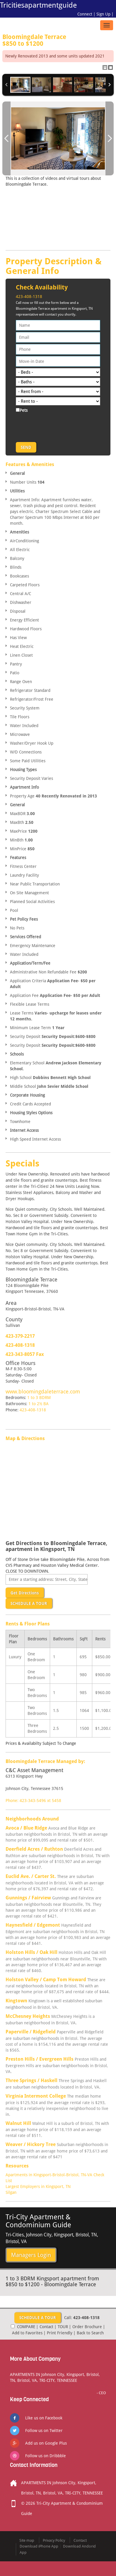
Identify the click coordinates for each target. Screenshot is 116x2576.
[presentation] (60, 426)
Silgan (11, 2192)
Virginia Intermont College (36, 2096)
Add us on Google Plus (46, 2443)
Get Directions (25, 1593)
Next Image (109, 138)
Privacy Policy (54, 2540)
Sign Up (103, 14)
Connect (84, 14)
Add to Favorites (27, 2333)
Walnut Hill (18, 2123)
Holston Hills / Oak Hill (31, 1952)
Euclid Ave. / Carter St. (31, 1876)
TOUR (63, 2326)
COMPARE (26, 2326)
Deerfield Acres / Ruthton (34, 1849)
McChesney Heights (28, 2016)
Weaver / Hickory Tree (31, 2144)
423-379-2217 (20, 1336)
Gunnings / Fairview (28, 1898)
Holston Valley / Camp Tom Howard (46, 1979)
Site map (26, 2540)
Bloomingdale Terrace (58, 40)
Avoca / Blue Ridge (26, 1828)
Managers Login (31, 2255)
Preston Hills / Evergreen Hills (40, 2059)
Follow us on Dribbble (45, 2455)
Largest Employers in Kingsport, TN (38, 2186)
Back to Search (90, 2333)
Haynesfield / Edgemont (33, 1925)
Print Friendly (59, 2333)
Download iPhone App (39, 2546)
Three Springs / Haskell (31, 2080)
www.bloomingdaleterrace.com (43, 1391)
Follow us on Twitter (44, 2430)
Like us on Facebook (43, 2418)
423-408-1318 (29, 296)
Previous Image (6, 138)
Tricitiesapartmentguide (38, 5)
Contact (46, 2326)
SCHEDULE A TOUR (29, 1603)
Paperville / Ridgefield (31, 2032)
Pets (24, 410)
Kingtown (16, 2000)
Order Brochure (87, 2326)
